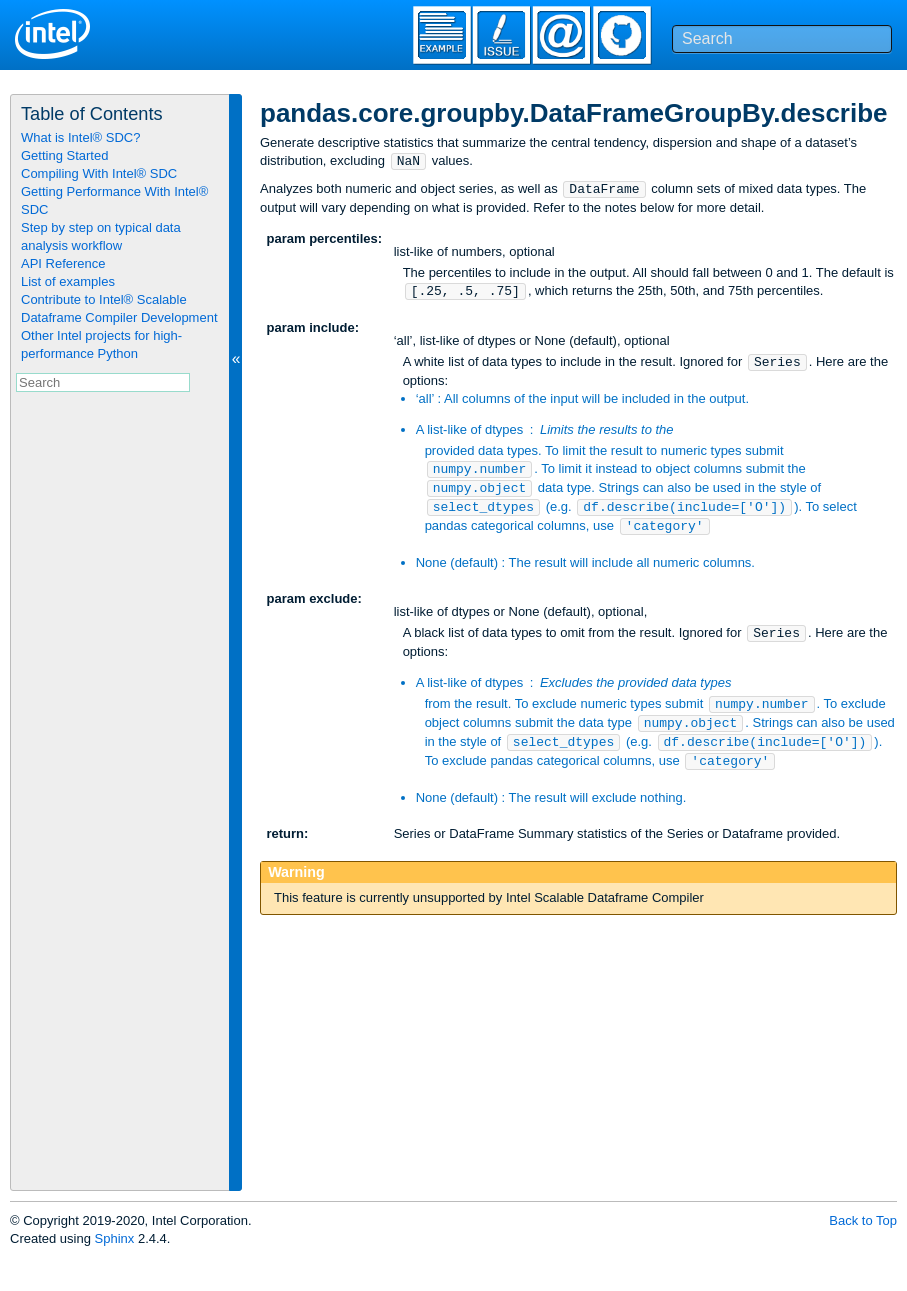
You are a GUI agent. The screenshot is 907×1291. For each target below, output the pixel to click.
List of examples (68, 281)
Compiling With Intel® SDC (99, 173)
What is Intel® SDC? (80, 137)
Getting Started (64, 155)
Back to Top (863, 1220)
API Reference (63, 263)
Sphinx (115, 1238)
